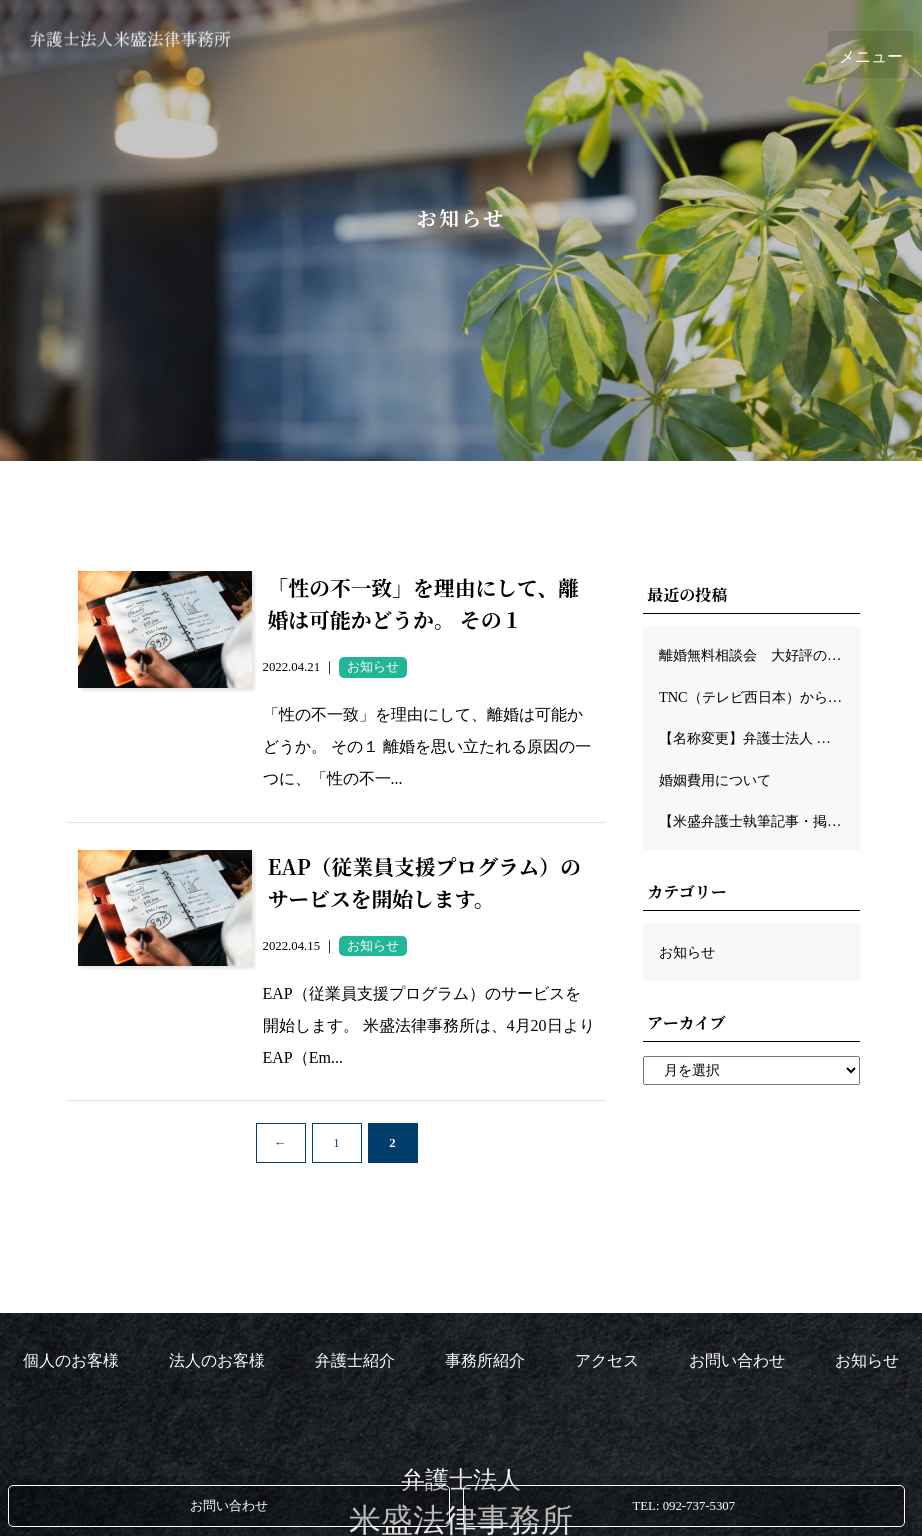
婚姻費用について (715, 780)
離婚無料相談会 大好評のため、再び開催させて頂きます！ (759, 655)
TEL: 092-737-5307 (683, 1506)
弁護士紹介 (355, 1360)
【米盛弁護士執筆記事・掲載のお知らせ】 (759, 821)
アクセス (607, 1360)
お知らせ (687, 952)
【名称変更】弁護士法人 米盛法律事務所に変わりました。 (759, 738)
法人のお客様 (217, 1360)
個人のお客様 (71, 1360)
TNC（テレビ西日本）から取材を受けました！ (759, 697)
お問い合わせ (229, 1506)
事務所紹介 (485, 1360)
